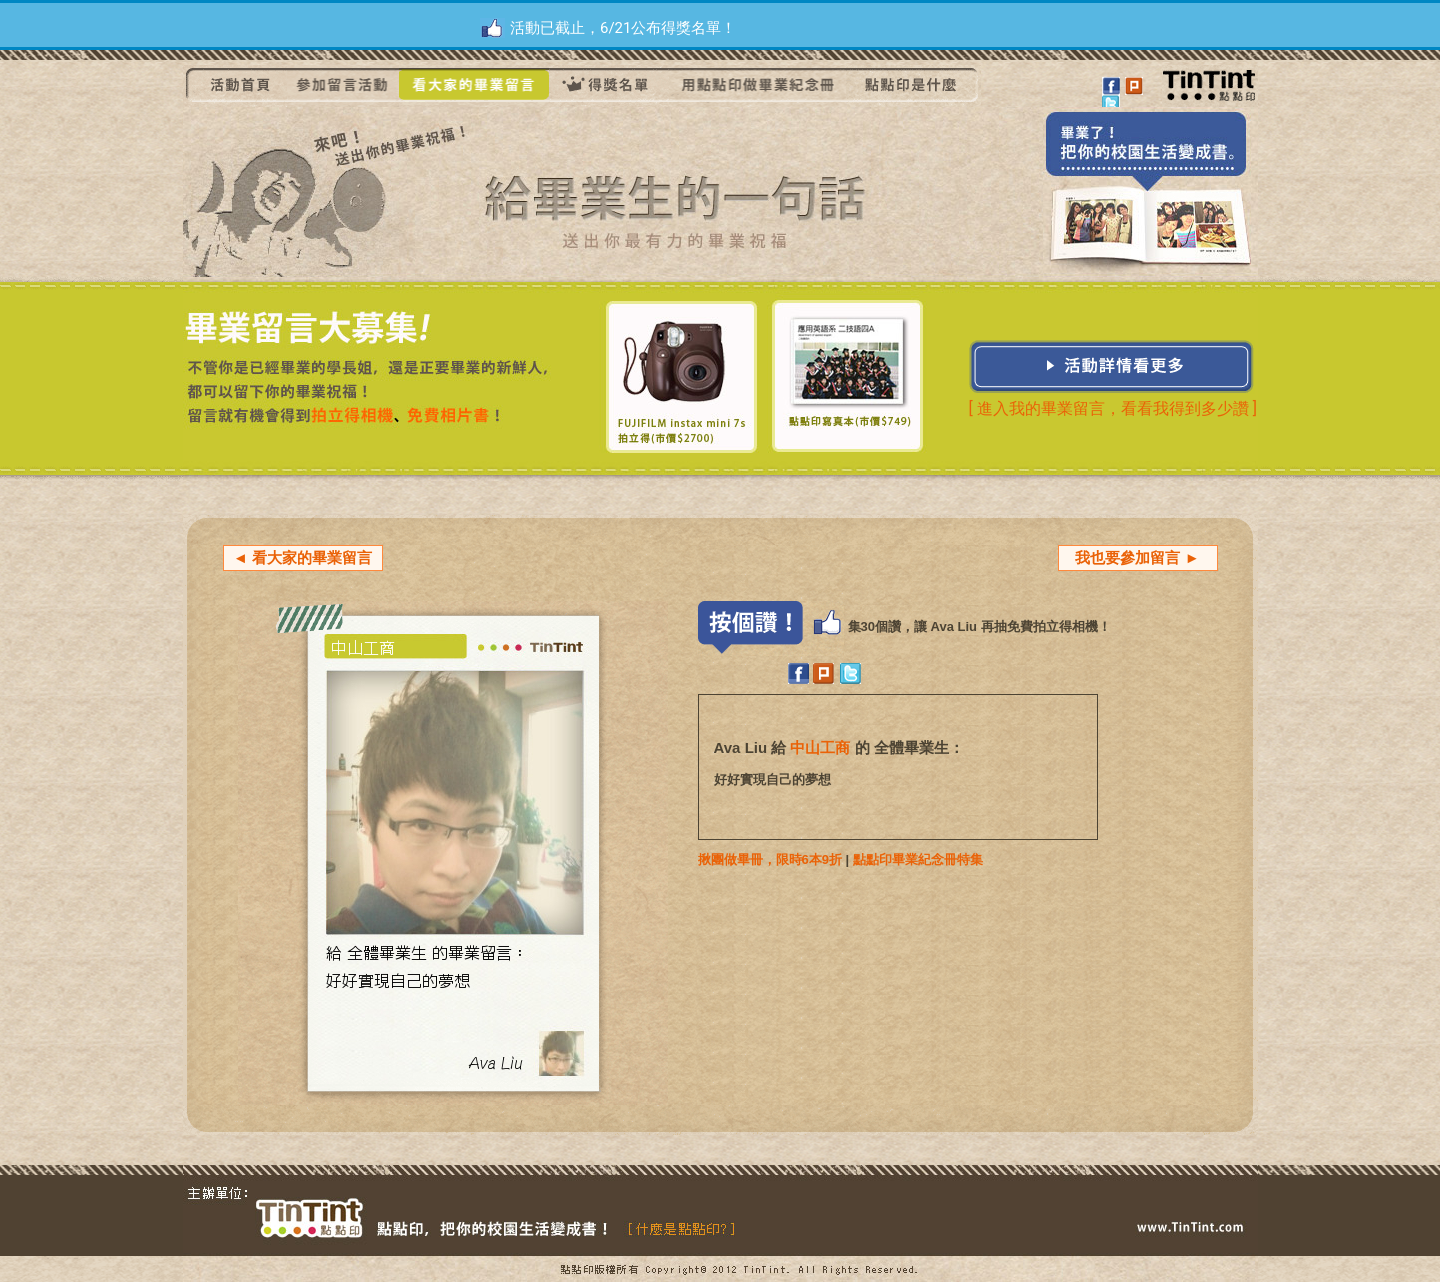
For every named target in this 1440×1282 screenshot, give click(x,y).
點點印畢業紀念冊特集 (918, 859)
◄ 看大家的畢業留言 (302, 557)
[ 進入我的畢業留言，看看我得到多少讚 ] (1113, 408)
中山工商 (820, 747)
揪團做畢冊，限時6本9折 (770, 859)
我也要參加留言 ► (1137, 557)
